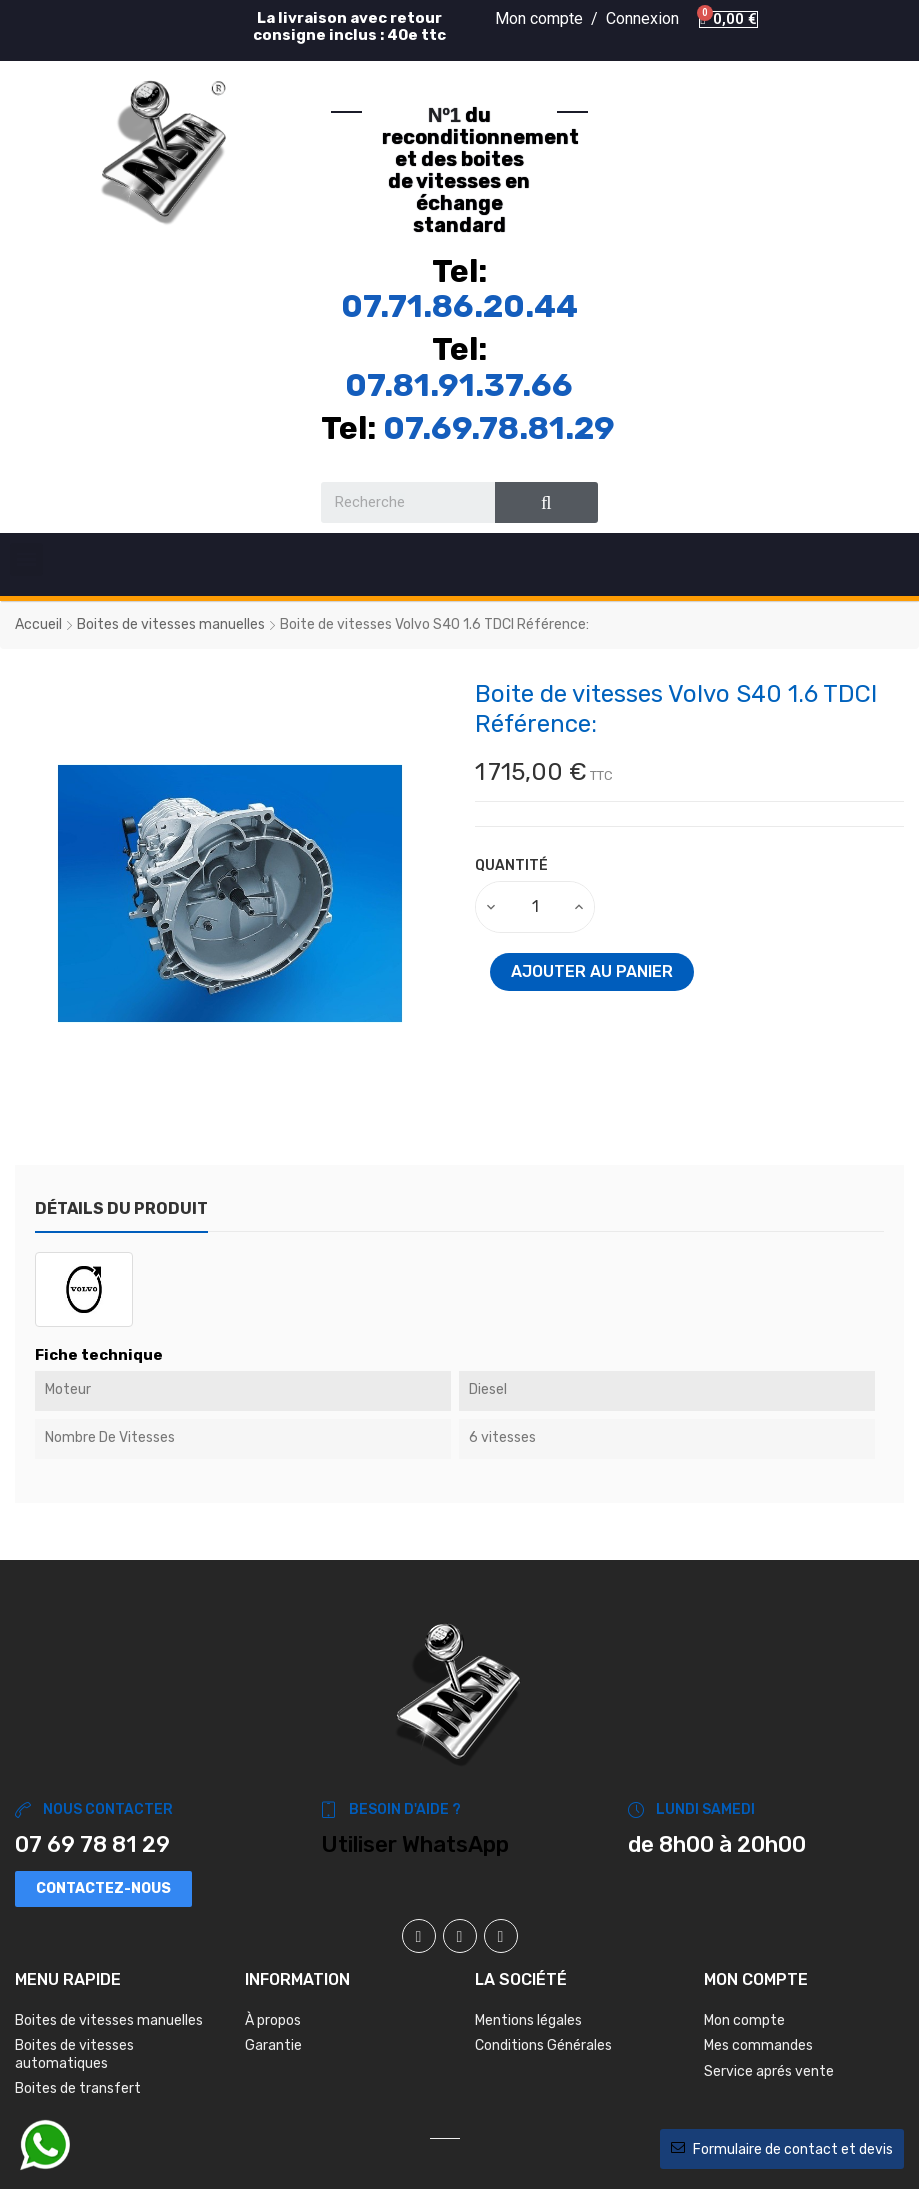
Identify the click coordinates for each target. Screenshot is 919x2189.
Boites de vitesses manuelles (109, 2020)
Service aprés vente (769, 2071)
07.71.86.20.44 (459, 306)
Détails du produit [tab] (121, 1208)
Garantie (273, 2045)
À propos (273, 2020)
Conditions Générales (543, 2045)
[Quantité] (536, 907)
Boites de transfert (78, 2088)
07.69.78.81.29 (499, 428)
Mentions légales (528, 2020)
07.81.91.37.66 (459, 385)
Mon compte (744, 2020)
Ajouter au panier (592, 971)
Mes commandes (758, 2045)
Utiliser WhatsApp (415, 1844)
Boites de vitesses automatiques (74, 2054)
